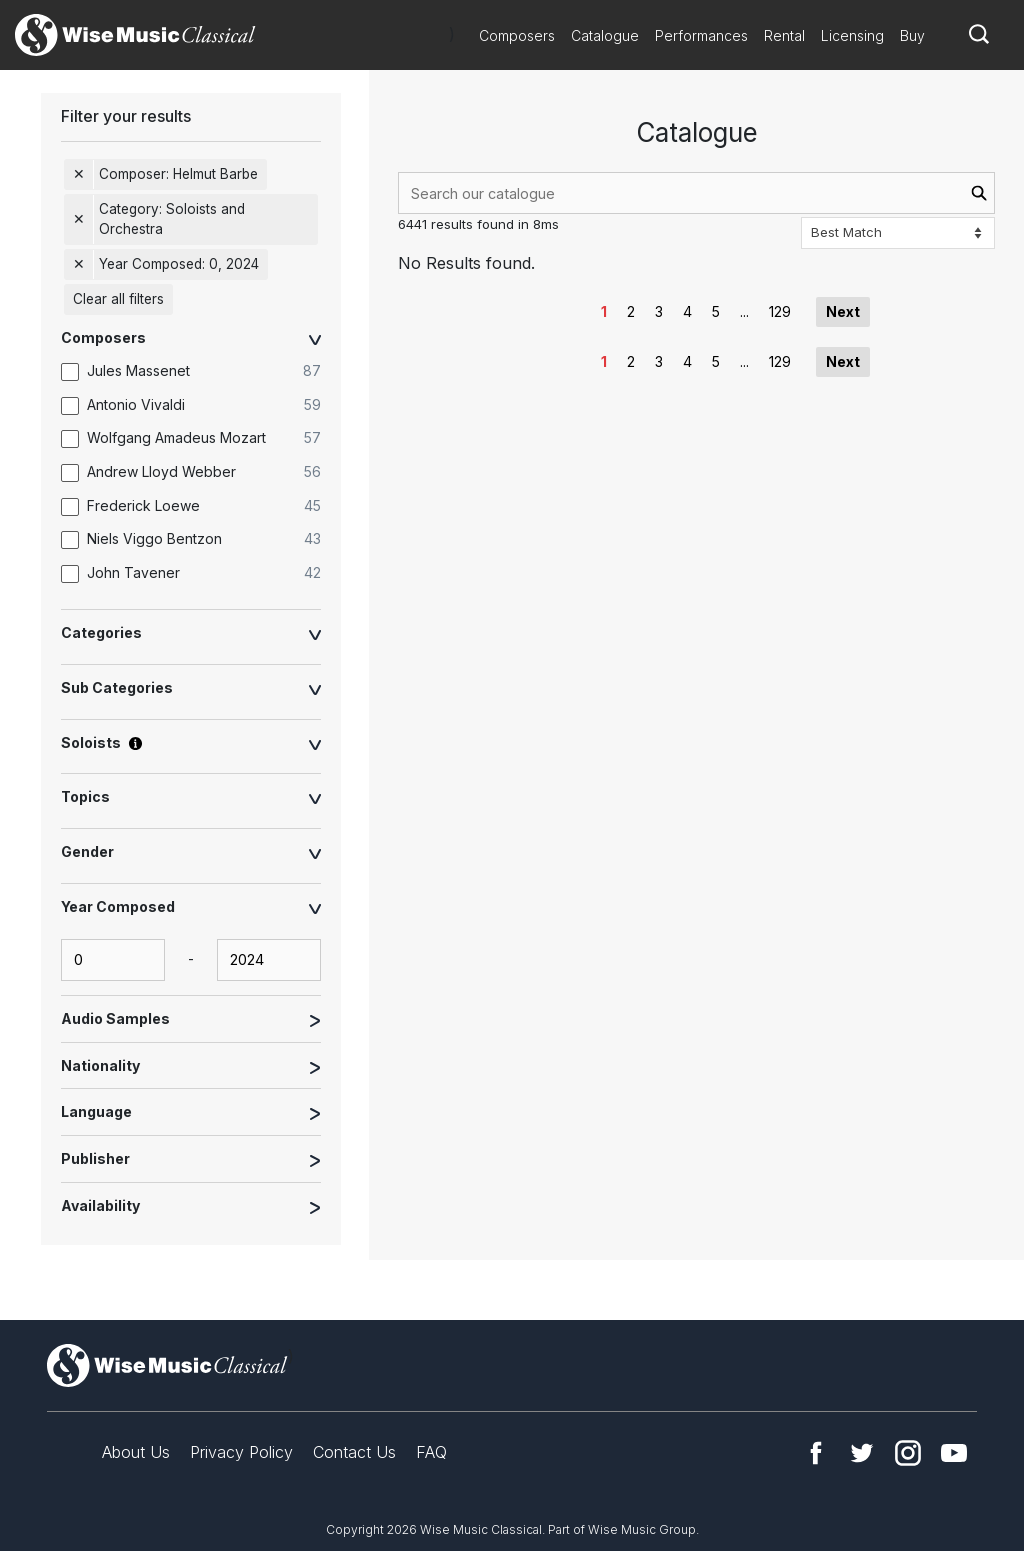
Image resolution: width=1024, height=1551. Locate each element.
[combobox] (696, 193)
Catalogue (605, 35)
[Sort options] (898, 233)
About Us (136, 1452)
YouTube (954, 1453)
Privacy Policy (241, 1452)
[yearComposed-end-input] (269, 960)
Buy (912, 35)
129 (780, 311)
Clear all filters (118, 299)
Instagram (908, 1453)
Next (843, 311)
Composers (517, 35)
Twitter (862, 1453)
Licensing (852, 35)
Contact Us (354, 1452)
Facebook (816, 1453)
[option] (201, 372)
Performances (701, 35)
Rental (784, 35)
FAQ (431, 1452)
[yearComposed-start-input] (113, 960)
